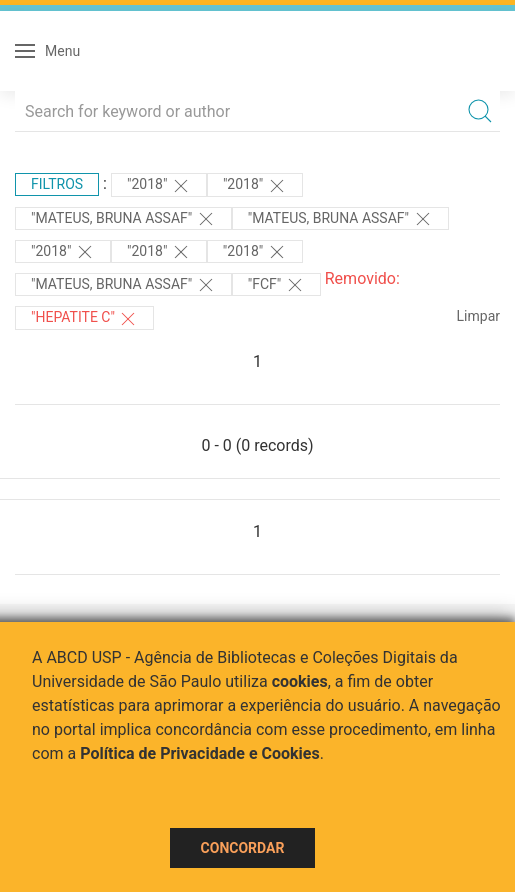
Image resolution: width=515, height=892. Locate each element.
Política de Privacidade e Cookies (200, 753)
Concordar (243, 848)
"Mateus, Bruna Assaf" (123, 219)
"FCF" (276, 285)
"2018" (159, 186)
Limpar (478, 316)
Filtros (57, 184)
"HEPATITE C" (84, 319)
